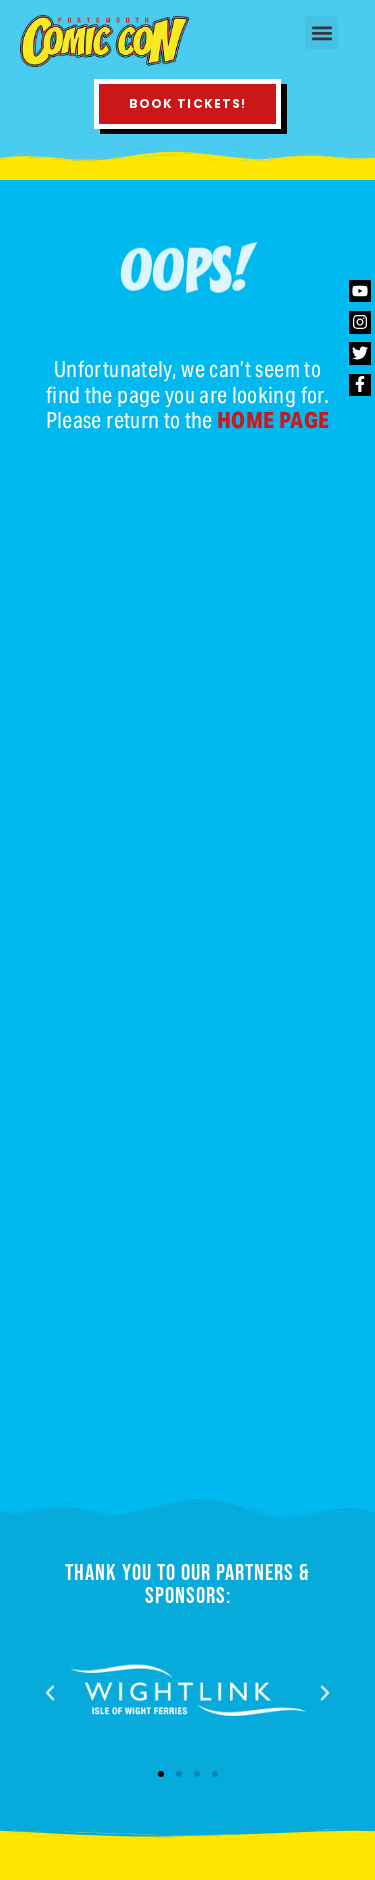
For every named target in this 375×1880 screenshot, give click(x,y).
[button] (321, 32)
